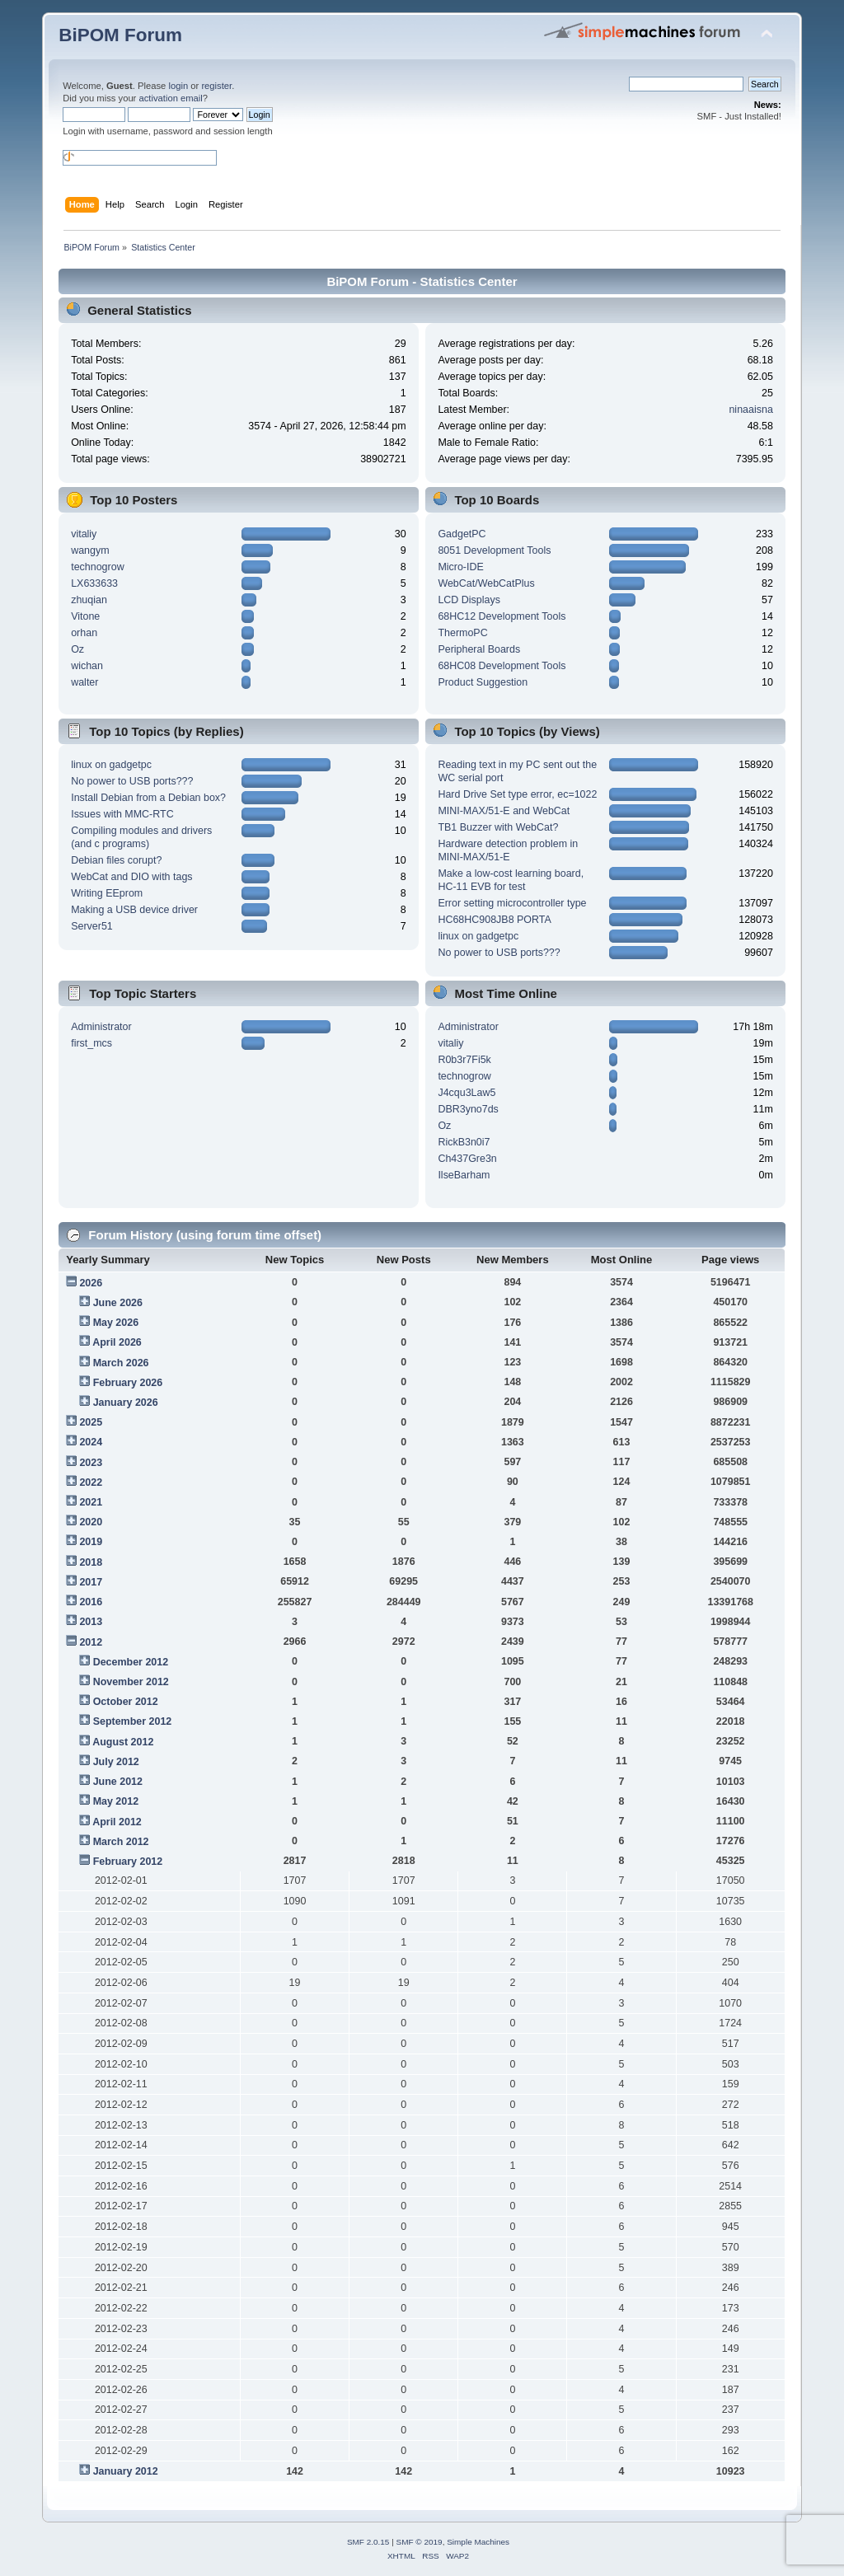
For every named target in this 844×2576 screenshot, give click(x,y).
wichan (87, 666)
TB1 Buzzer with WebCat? (498, 827)
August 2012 (122, 1742)
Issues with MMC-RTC (122, 814)
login (178, 86)
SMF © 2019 (419, 2541)
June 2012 (118, 1781)
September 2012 (132, 1721)
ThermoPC (462, 633)
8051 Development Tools (494, 550)
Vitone (85, 616)
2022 (90, 1482)
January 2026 (125, 1402)
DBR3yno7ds (468, 1109)
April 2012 (117, 1822)
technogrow (97, 567)
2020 (90, 1522)
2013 (90, 1622)
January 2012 (125, 2471)
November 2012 (131, 1682)
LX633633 (94, 583)
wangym (90, 550)
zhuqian (89, 600)
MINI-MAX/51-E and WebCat (504, 811)
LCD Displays (469, 600)
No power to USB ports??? (132, 781)
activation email (170, 98)
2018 (90, 1562)
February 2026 (128, 1383)
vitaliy (83, 534)
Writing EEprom (107, 893)
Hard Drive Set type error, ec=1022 (517, 794)
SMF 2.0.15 (368, 2541)
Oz (77, 649)
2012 (90, 1642)
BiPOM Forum (120, 35)
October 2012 (125, 1701)
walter (84, 682)
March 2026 (121, 1363)
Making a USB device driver (134, 910)
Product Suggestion (483, 682)
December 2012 (131, 1662)
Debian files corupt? (116, 860)
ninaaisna (750, 409)
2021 (90, 1502)
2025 (90, 1422)
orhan (84, 633)
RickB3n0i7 (464, 1142)
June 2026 (118, 1303)
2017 (90, 1582)
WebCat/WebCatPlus (486, 583)
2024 (90, 1442)
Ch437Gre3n (467, 1158)
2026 (90, 1283)
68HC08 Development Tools (501, 666)
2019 (90, 1542)
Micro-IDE (460, 567)
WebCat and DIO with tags (131, 877)
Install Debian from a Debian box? (148, 797)
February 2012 (128, 1861)
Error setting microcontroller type (512, 903)
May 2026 (115, 1322)
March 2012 (121, 1842)
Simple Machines (478, 2541)
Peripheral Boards (479, 649)
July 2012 (116, 1762)
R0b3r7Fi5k (464, 1060)
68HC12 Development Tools (501, 616)
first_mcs (91, 1043)
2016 (90, 1602)
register (216, 86)
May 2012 (115, 1801)
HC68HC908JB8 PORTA (494, 919)
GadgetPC (461, 534)
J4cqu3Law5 (466, 1092)
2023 (90, 1462)
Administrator (101, 1027)
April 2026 (117, 1342)
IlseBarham (464, 1175)
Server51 (92, 926)
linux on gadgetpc (111, 764)
